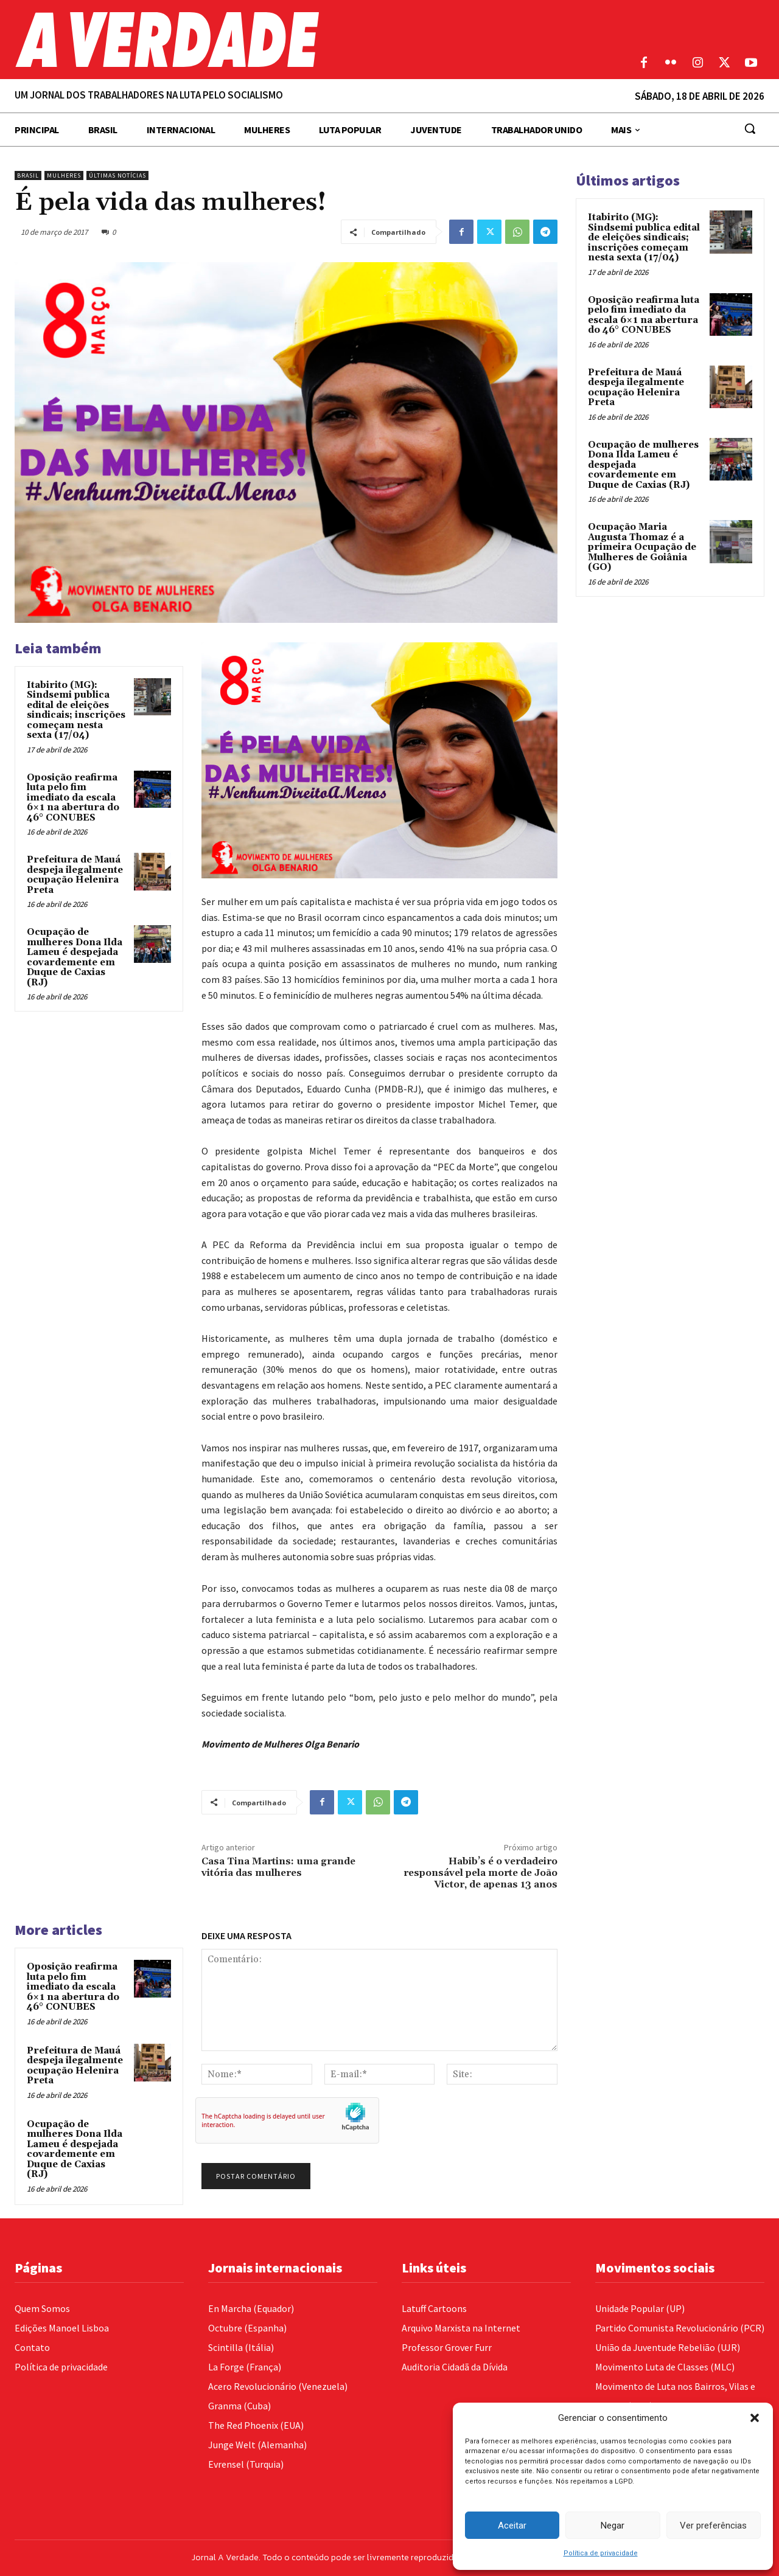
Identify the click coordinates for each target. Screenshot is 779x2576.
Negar (612, 2525)
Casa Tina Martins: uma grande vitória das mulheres (278, 1867)
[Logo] (292, 39)
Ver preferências (713, 2525)
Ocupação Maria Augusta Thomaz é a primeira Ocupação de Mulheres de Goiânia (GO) (642, 547)
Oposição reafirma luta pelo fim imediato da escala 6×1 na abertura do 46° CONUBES (73, 798)
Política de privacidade (601, 2553)
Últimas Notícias (117, 175)
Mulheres (63, 175)
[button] (755, 2418)
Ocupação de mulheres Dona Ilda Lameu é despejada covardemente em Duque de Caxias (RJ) (74, 957)
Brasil (28, 175)
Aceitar (512, 2525)
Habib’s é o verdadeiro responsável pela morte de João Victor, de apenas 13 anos (480, 1872)
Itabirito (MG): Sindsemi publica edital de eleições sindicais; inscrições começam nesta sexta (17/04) (76, 710)
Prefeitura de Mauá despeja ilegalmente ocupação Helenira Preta (75, 875)
